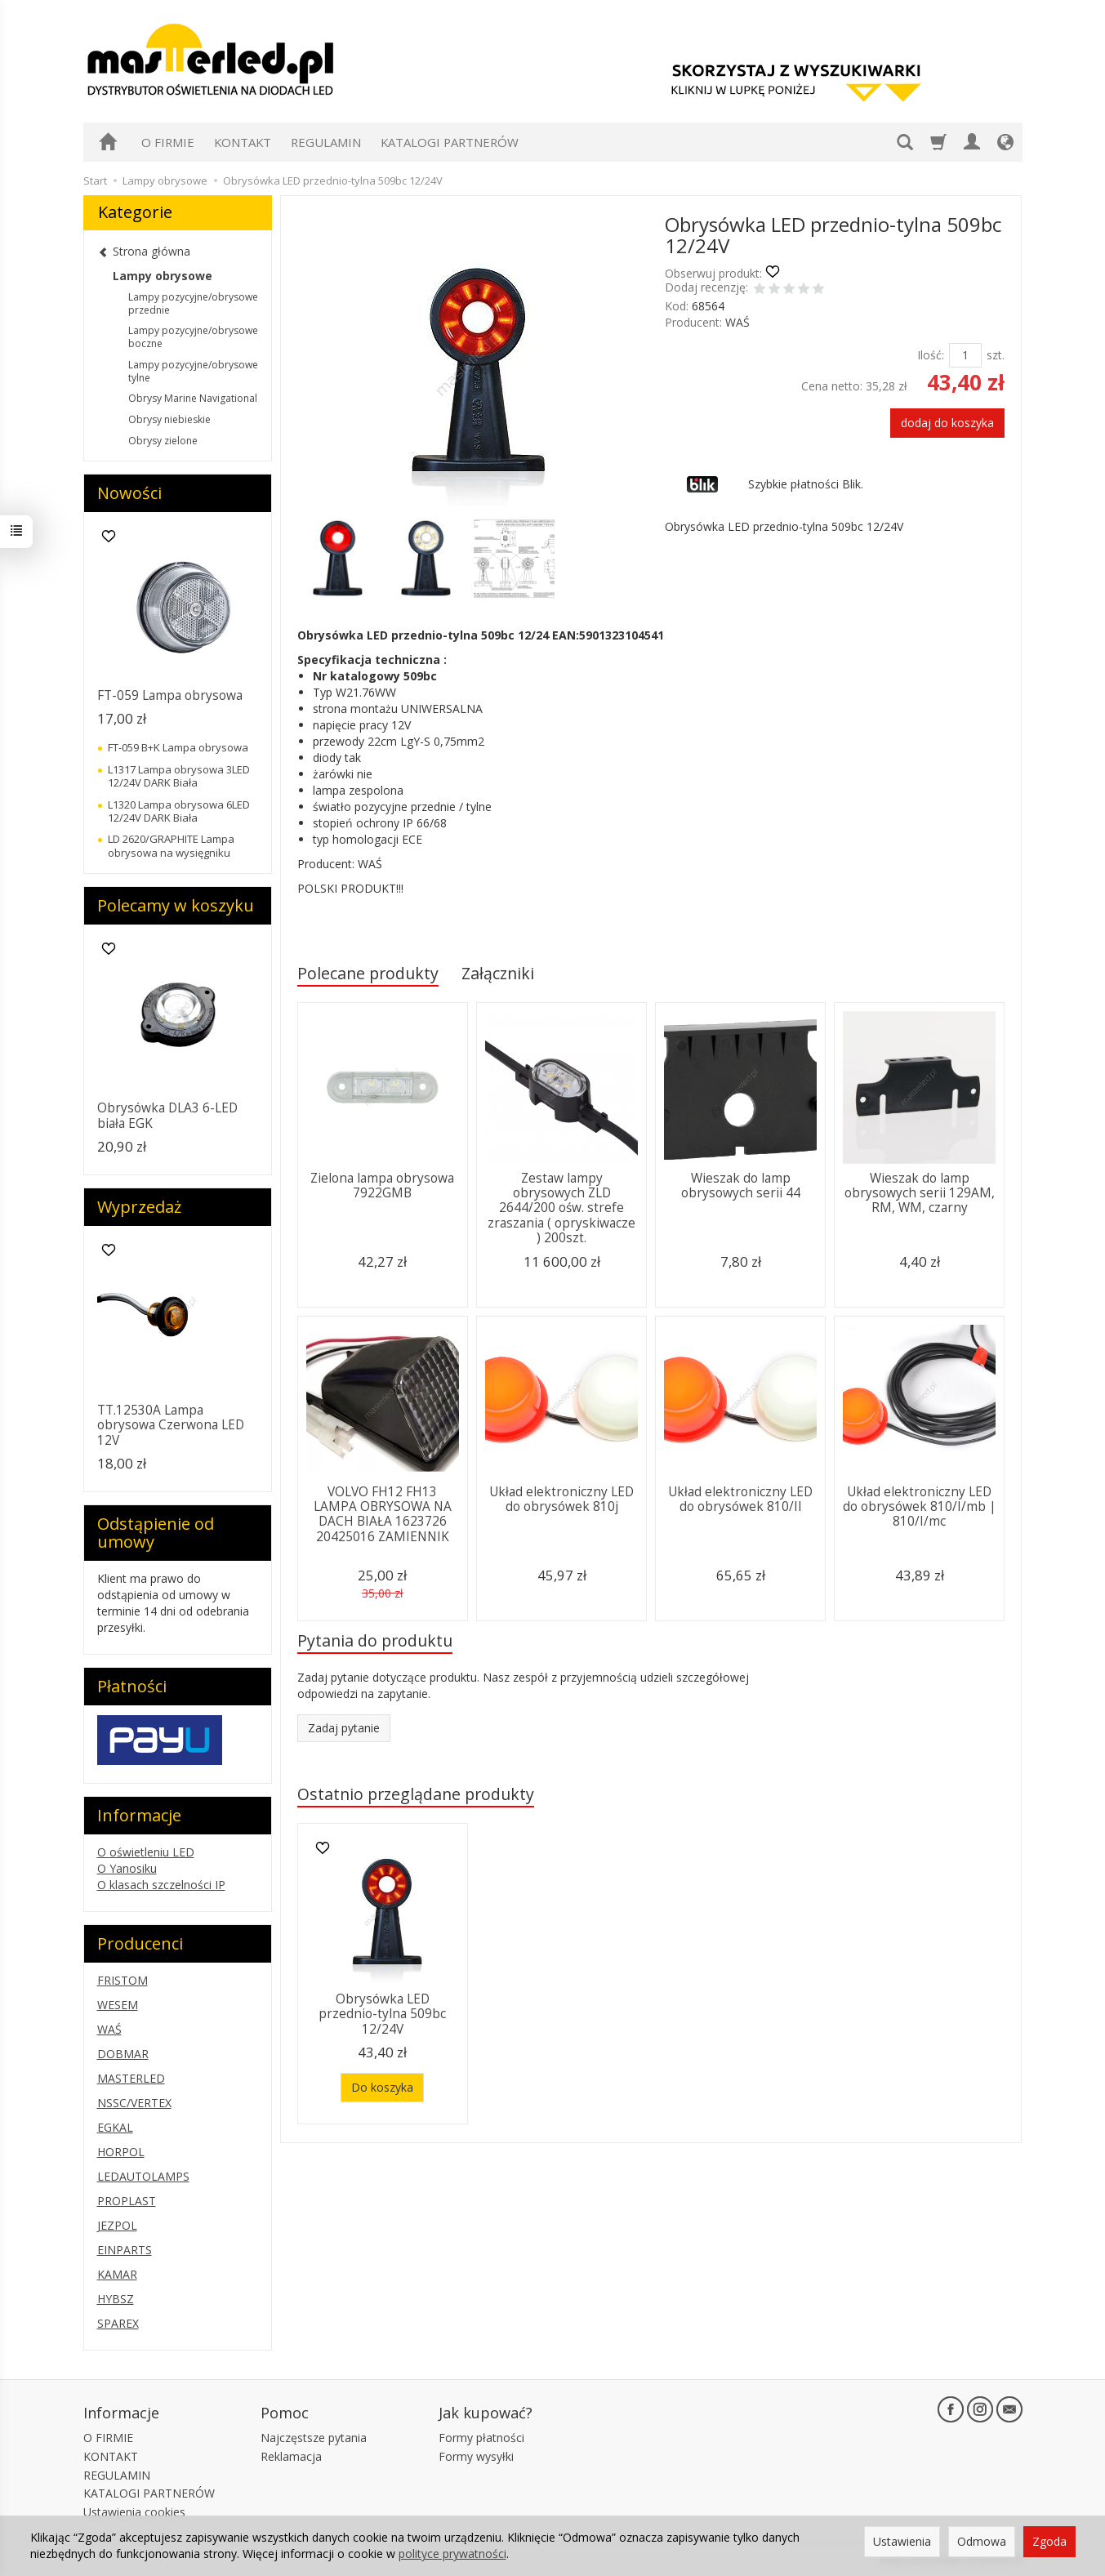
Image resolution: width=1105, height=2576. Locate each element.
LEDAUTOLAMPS (143, 2176)
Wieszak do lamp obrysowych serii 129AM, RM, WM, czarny (919, 1193)
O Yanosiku (127, 1868)
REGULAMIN (326, 142)
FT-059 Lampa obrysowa (170, 695)
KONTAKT (242, 142)
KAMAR (117, 2274)
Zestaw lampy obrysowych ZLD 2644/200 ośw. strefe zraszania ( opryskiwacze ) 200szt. (561, 1208)
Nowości (129, 493)
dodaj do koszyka (947, 422)
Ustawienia (902, 2541)
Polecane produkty (368, 973)
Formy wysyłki (476, 2456)
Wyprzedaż (139, 1207)
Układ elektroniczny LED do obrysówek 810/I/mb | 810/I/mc (919, 1507)
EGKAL (115, 2127)
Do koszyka (382, 2087)
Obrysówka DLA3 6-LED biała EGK (167, 1115)
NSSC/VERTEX (134, 2102)
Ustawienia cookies (134, 2512)
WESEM (117, 2004)
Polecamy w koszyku (175, 905)
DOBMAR (123, 2053)
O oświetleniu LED (145, 1852)
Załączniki (497, 973)
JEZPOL (117, 2225)
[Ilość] (965, 355)
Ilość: (930, 355)
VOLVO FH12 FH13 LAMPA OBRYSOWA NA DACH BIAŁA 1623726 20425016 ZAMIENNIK (383, 1514)
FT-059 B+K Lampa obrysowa (178, 747)
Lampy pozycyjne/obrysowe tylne (193, 371)
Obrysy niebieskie (169, 419)
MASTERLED (131, 2078)
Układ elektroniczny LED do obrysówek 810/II (740, 1499)
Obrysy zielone (163, 441)
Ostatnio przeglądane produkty (415, 1794)
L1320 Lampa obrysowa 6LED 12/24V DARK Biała (179, 811)
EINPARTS (124, 2249)
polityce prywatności (452, 2553)
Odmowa (981, 2541)
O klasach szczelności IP (161, 1884)
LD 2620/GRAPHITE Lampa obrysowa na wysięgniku (171, 845)
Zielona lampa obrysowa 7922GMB (382, 1185)
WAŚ (737, 322)
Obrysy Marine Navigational (192, 398)
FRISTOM (122, 1980)
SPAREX (118, 2323)
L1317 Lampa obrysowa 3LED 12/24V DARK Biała (179, 776)
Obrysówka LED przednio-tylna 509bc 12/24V (382, 2014)
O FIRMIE (167, 142)
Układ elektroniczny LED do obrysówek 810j (561, 1499)
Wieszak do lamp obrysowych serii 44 (740, 1185)
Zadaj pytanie (344, 1728)
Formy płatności (481, 2437)
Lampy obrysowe (162, 275)
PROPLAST (126, 2200)
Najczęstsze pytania (314, 2437)
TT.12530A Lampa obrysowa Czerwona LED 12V (170, 1425)
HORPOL (121, 2151)
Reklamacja (291, 2456)
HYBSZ (115, 2298)
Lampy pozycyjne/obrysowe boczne (193, 336)
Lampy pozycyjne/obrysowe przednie (193, 303)
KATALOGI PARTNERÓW (450, 142)
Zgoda (1049, 2541)
